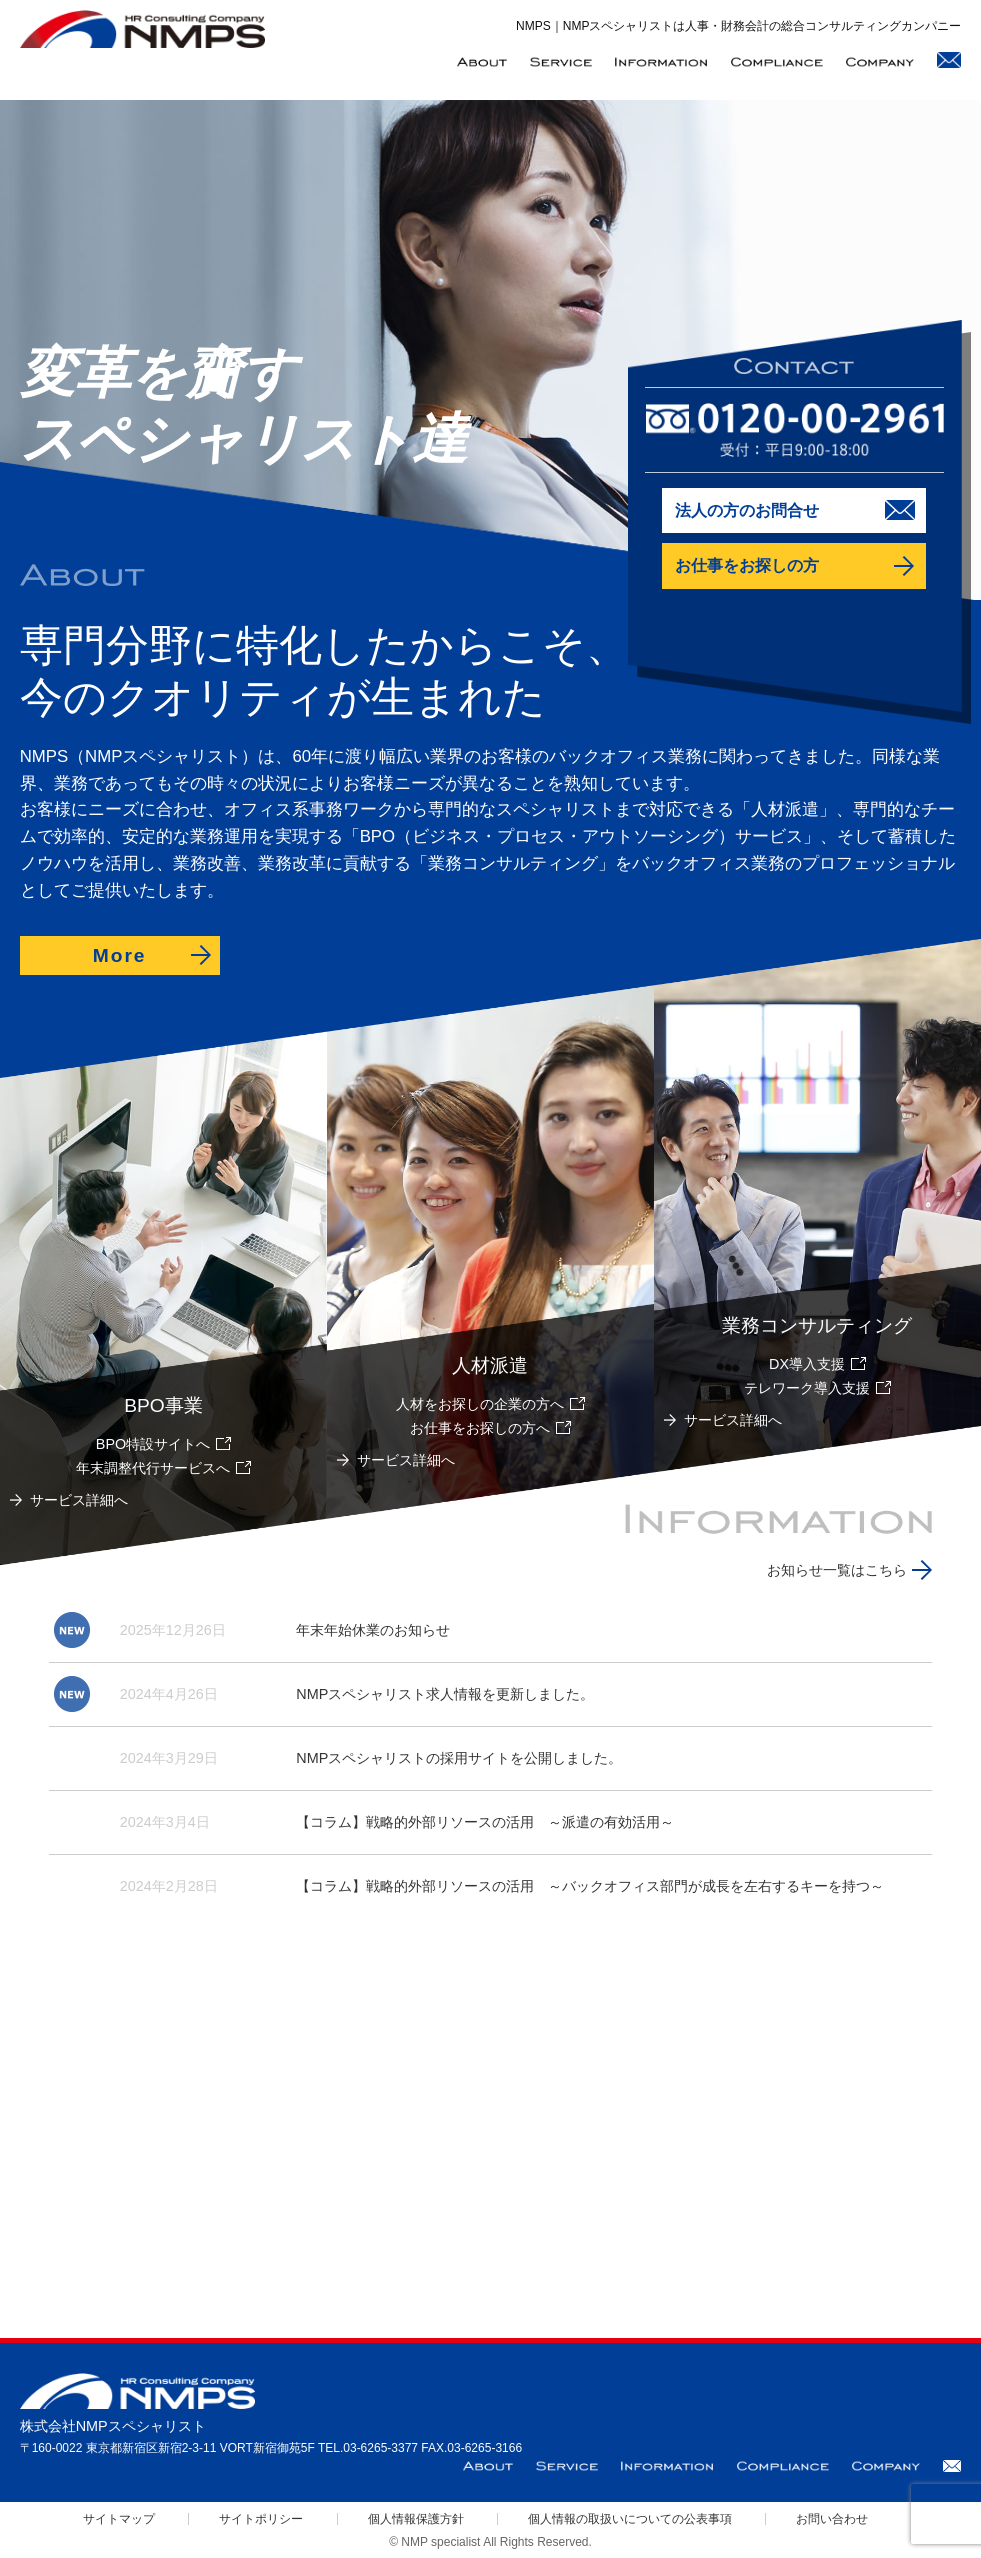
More (120, 955)
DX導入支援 (807, 1364)
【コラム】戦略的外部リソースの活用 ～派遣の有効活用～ (485, 1822)
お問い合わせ (832, 2519)
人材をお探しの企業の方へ (480, 1404)
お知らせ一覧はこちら (837, 1570)
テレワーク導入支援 (807, 1388)
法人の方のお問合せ (747, 510)
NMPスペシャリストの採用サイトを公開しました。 (459, 1758)
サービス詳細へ (733, 1420)
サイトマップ (119, 2519)
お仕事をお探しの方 (747, 565)
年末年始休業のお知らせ (373, 1630)
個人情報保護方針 (416, 2519)
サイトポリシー (261, 2519)
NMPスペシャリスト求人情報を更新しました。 (445, 1694)
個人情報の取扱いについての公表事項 (630, 2519)
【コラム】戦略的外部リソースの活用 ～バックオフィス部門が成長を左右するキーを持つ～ (590, 1886)
